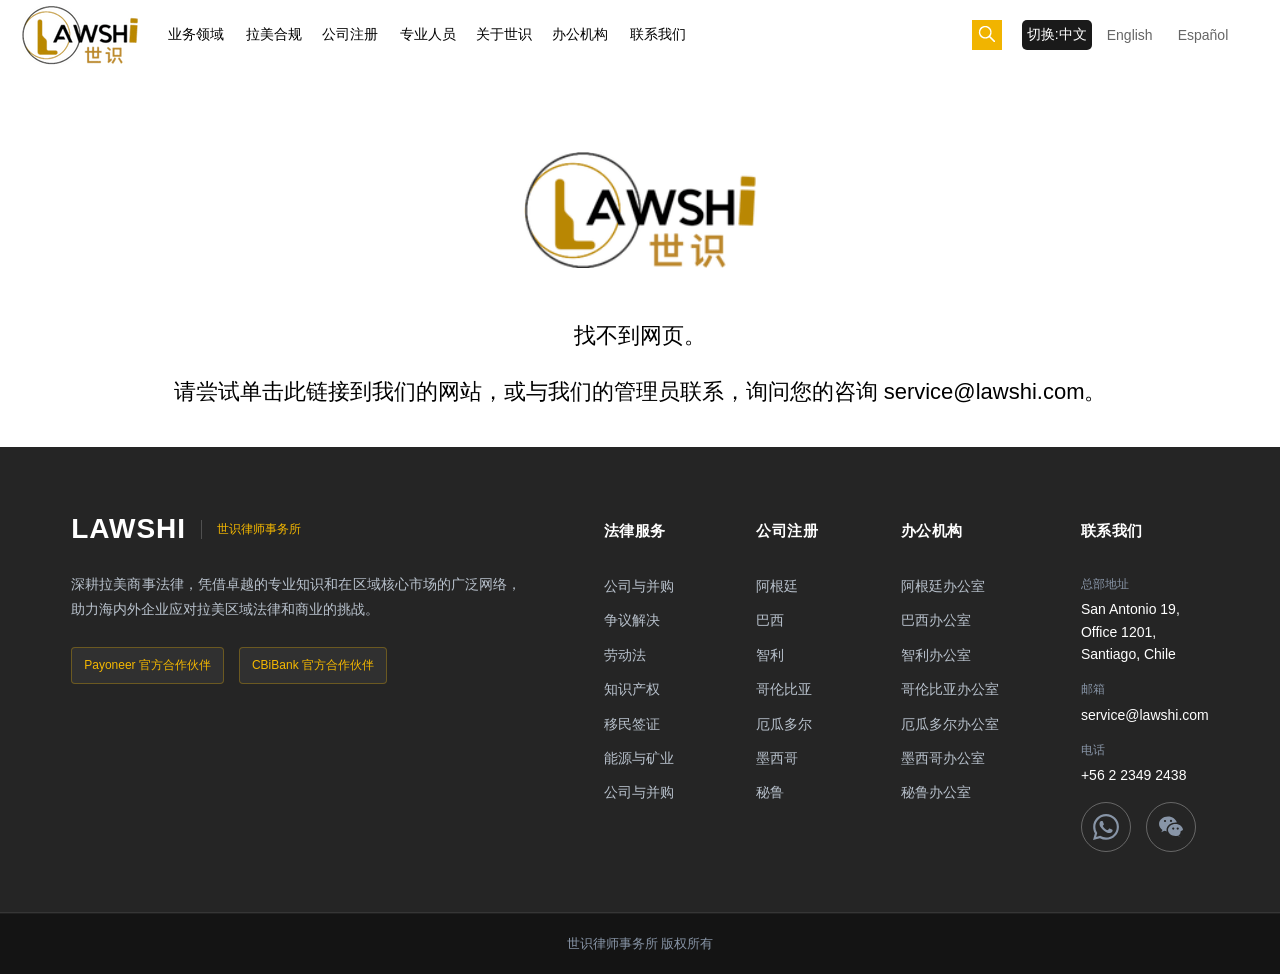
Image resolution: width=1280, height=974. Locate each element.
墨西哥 (777, 758)
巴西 (770, 620)
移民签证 (632, 724)
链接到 (339, 391)
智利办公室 (936, 655)
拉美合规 (274, 34)
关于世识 (504, 34)
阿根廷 (777, 586)
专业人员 (428, 34)
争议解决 (632, 620)
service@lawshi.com (1145, 715)
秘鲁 (770, 792)
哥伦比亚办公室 (950, 689)
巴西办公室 (936, 620)
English (1130, 35)
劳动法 (625, 655)
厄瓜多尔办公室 (950, 724)
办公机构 (580, 34)
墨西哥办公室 (943, 758)
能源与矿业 (639, 758)
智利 (770, 655)
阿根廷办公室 (943, 586)
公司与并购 (639, 586)
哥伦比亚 (784, 689)
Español (1203, 35)
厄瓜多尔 (784, 724)
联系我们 (658, 34)
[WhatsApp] (1106, 827)
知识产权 (632, 689)
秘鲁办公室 (936, 792)
